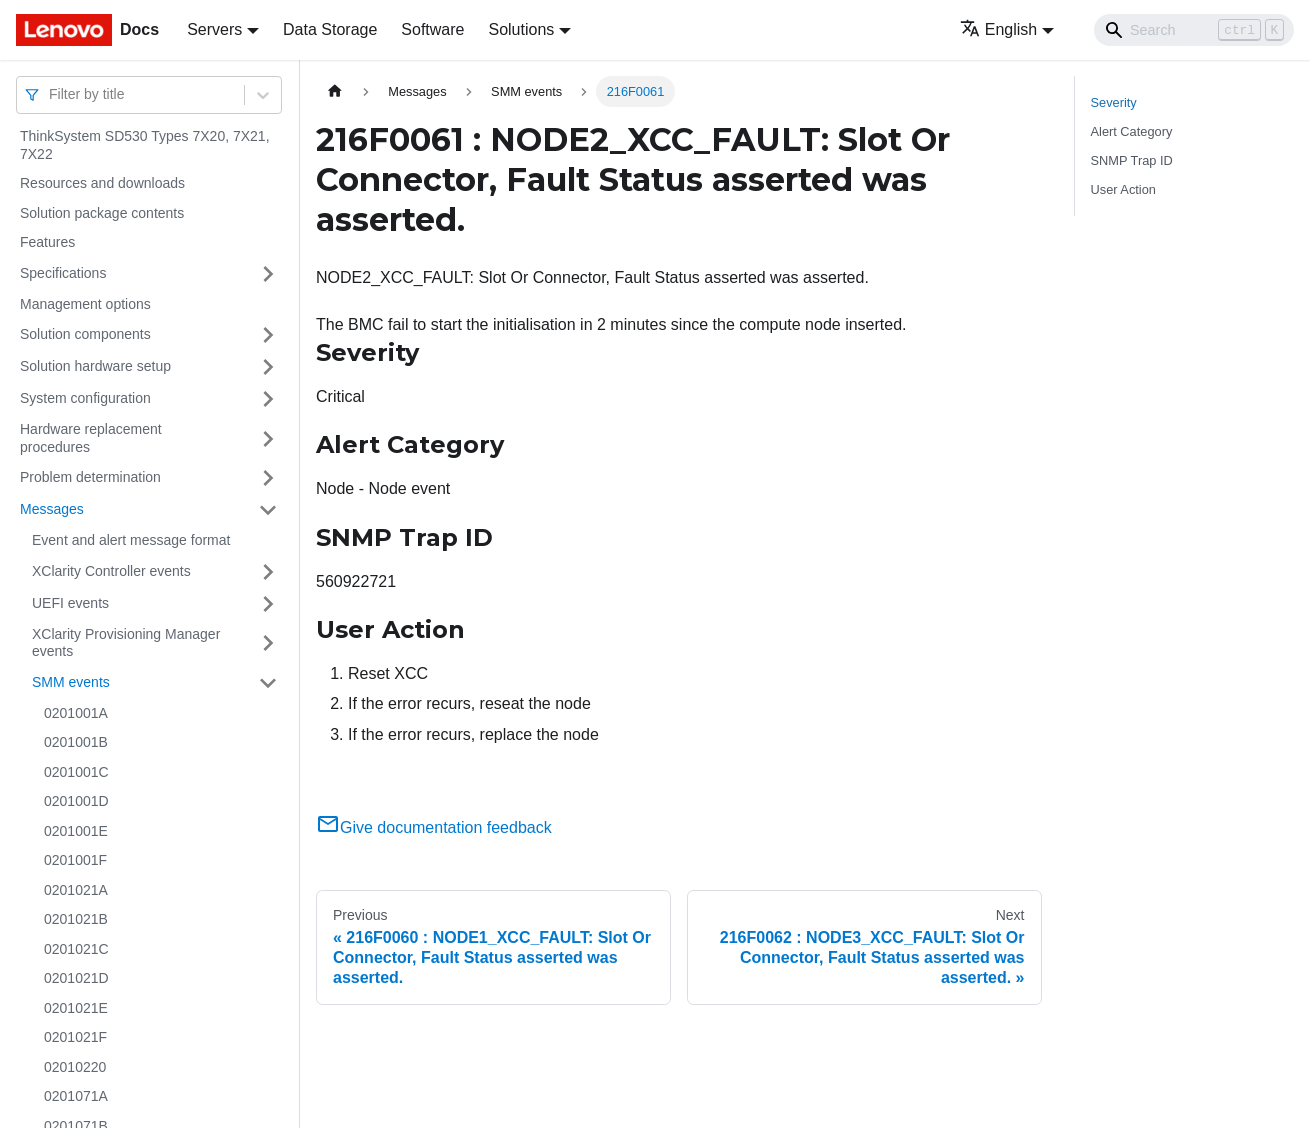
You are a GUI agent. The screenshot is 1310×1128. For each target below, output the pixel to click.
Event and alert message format (131, 540)
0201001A (76, 713)
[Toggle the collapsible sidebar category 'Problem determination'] (268, 478)
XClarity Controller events (111, 571)
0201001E (76, 831)
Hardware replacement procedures (91, 438)
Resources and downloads (102, 183)
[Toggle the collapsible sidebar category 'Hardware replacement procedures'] (268, 438)
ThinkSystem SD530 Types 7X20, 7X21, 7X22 (145, 145)
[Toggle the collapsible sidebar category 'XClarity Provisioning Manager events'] (268, 643)
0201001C (76, 772)
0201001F (75, 860)
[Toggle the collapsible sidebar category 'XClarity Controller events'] (268, 572)
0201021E (76, 1008)
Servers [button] (214, 29)
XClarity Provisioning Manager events (126, 643)
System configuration (85, 398)
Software (432, 29)
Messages (52, 509)
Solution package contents (102, 213)
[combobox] (51, 94)
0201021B (76, 919)
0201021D (76, 978)
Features (47, 242)
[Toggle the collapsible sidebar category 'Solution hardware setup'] (268, 367)
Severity (1114, 102)
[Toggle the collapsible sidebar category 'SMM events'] (268, 683)
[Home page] (335, 91)
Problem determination (90, 477)
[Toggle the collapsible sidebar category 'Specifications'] (268, 274)
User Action (1123, 189)
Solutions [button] (521, 29)
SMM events (71, 682)
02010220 (75, 1067)
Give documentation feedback (434, 827)
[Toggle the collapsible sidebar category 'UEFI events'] (268, 604)
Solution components (85, 334)
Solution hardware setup (95, 366)
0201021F (75, 1037)
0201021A (76, 890)
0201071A (76, 1096)
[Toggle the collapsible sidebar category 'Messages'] (268, 510)
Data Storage (330, 29)
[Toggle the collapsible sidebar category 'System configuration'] (268, 399)
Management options (85, 304)
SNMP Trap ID (1132, 160)
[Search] (1194, 30)
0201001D (76, 801)
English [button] (998, 29)
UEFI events (70, 603)
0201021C (76, 949)
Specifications (63, 273)
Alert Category (1132, 131)
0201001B (76, 742)
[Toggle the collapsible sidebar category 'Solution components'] (268, 335)
